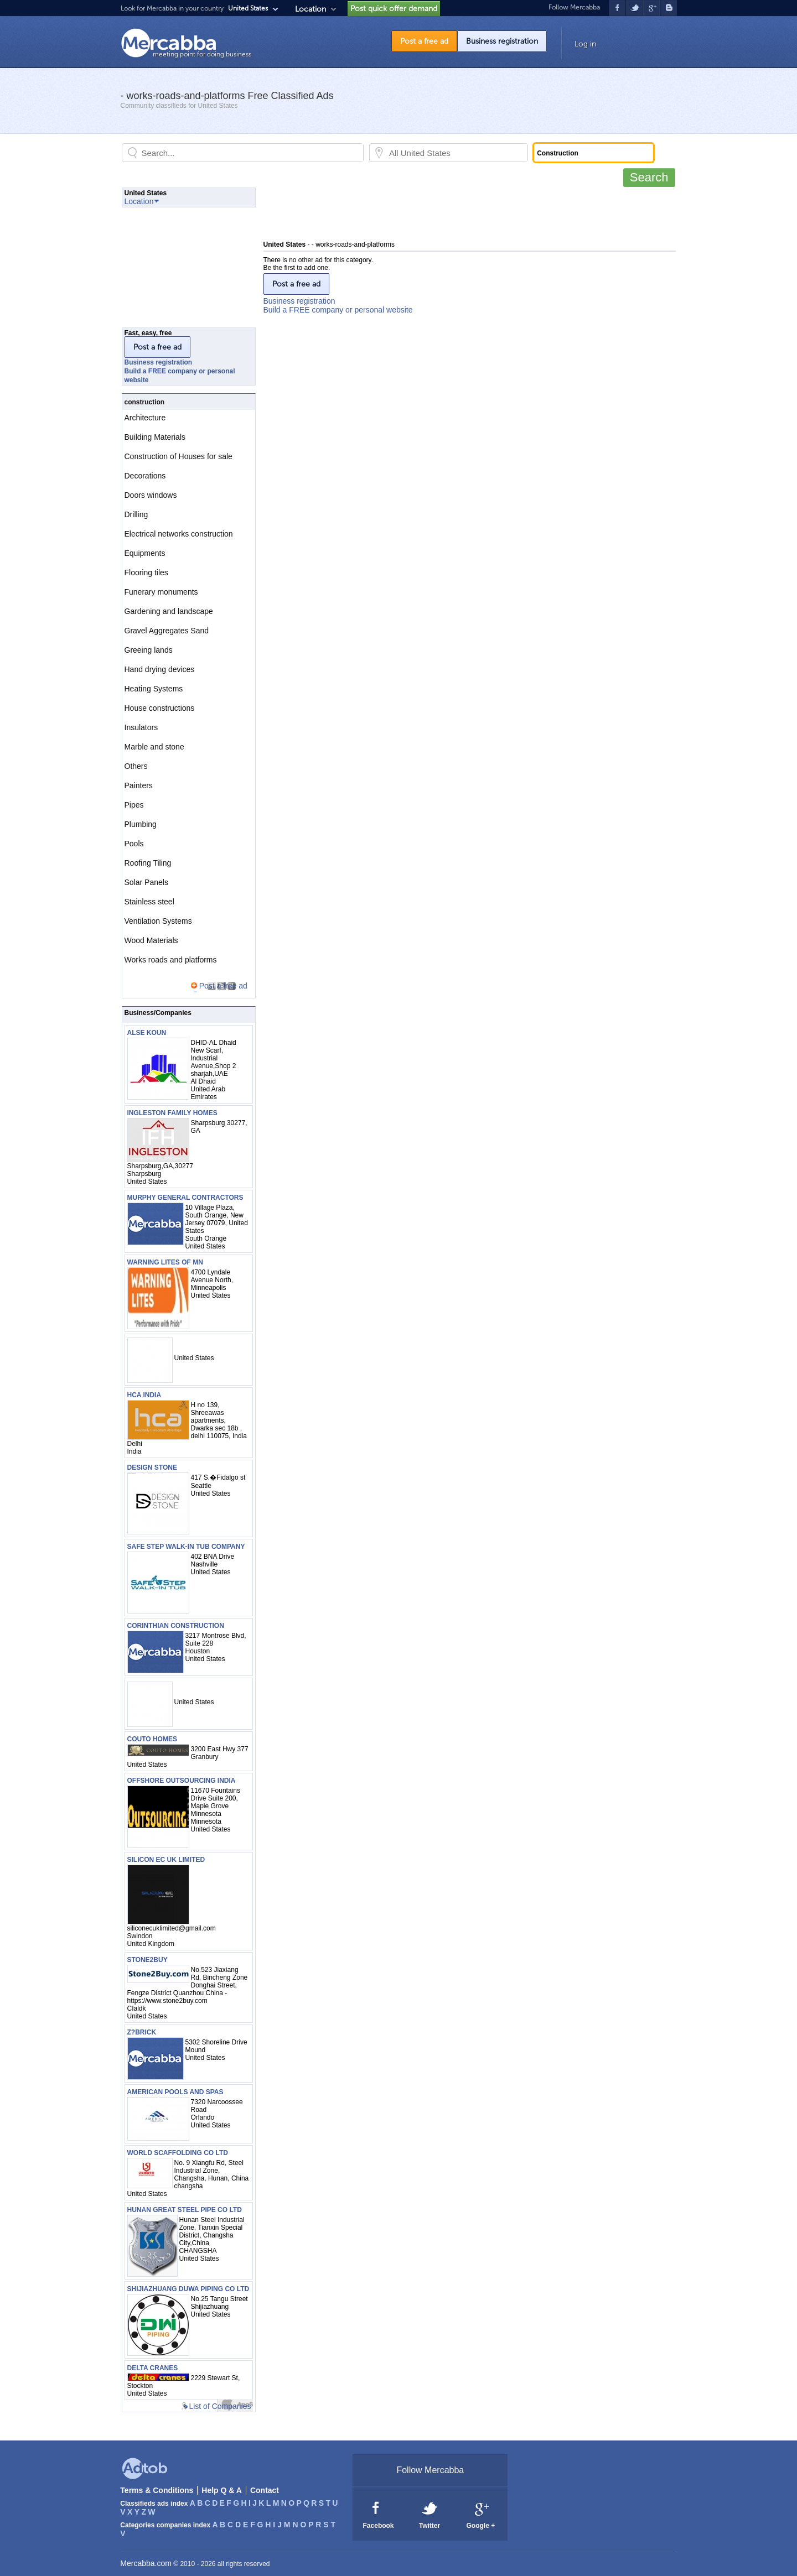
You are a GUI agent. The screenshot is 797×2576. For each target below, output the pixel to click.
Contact (264, 2490)
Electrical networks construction (179, 533)
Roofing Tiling (148, 862)
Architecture (145, 417)
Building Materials (155, 437)
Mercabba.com (146, 2563)
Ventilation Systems (158, 921)
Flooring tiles (146, 572)
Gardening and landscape (169, 611)
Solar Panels (146, 882)
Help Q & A (221, 2490)
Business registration (502, 41)
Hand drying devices (160, 669)
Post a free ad (424, 41)
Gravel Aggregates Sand (167, 630)
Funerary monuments (161, 591)
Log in (585, 44)
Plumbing (141, 824)
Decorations (145, 475)
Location (310, 9)
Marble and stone (154, 746)
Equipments (145, 553)
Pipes (134, 804)
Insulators (141, 727)
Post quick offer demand (393, 8)
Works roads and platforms (171, 959)
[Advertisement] (464, 212)
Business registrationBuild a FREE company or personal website (338, 305)
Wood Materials (151, 940)
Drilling (136, 514)
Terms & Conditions (156, 2490)
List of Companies (220, 2406)
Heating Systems (154, 688)
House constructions (160, 708)
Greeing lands (149, 650)
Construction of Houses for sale (178, 456)
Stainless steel (149, 901)
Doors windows (151, 495)
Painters (139, 785)
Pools (134, 843)
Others (136, 766)
